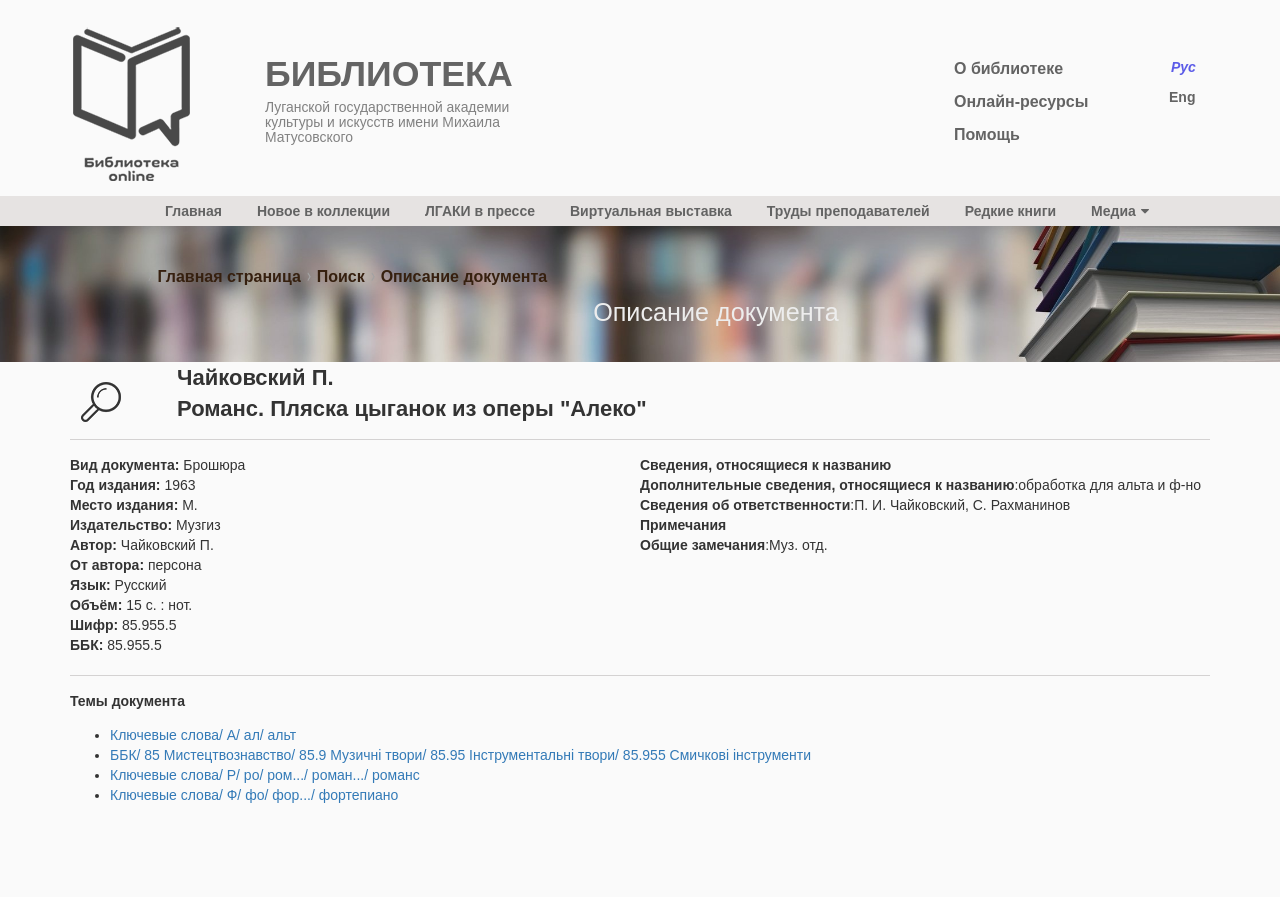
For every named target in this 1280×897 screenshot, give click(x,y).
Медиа (1120, 211)
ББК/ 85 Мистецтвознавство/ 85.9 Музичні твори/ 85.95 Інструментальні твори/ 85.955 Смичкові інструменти (460, 755)
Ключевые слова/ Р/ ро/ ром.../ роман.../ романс (265, 775)
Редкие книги (1010, 211)
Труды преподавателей (848, 211)
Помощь (987, 134)
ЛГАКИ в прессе (480, 211)
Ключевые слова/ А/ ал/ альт (203, 735)
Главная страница (228, 276)
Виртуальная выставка (651, 211)
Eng (1182, 97)
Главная (193, 211)
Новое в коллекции (323, 211)
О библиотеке (1008, 68)
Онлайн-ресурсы (1021, 101)
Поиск (341, 276)
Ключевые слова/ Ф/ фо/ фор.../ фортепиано (254, 795)
